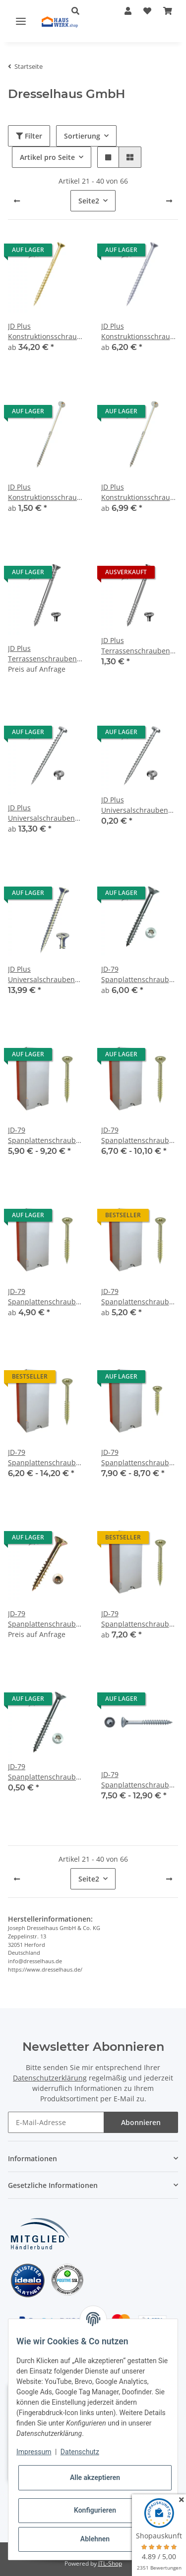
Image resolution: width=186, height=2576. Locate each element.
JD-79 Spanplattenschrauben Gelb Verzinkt (139, 1457)
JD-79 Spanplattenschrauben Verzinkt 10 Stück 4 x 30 (46, 1772)
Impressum (33, 2452)
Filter (29, 136)
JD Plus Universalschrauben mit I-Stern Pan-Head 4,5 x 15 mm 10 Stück (136, 805)
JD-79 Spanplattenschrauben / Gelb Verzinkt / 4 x (46, 1297)
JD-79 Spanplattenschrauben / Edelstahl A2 (139, 974)
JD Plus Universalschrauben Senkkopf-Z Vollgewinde (41, 974)
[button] (128, 11)
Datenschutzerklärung (50, 2077)
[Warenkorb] (167, 11)
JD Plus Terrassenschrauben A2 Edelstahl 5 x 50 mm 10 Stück (135, 646)
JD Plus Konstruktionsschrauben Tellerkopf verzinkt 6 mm (46, 492)
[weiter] (169, 201)
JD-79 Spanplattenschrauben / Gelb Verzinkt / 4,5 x (139, 1297)
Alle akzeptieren (95, 2477)
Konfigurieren (95, 2510)
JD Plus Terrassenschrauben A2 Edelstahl (42, 654)
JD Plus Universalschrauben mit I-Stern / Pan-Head (45, 813)
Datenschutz (80, 2452)
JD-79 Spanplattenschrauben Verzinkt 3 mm (139, 1780)
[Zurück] (17, 201)
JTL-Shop (110, 2563)
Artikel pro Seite (47, 157)
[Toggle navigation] (21, 21)
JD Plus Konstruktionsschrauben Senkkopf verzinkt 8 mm (140, 331)
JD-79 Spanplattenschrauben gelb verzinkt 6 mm (139, 1619)
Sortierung (82, 136)
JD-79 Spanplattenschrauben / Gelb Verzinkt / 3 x (46, 1135)
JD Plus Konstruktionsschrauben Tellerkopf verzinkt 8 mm (140, 492)
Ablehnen (95, 2539)
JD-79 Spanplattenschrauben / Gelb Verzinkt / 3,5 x (139, 1135)
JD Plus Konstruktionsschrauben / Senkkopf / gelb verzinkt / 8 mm (46, 331)
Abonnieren (141, 2122)
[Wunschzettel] (147, 11)
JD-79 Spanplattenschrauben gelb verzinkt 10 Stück (46, 1619)
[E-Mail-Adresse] (56, 2122)
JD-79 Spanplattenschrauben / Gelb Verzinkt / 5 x (46, 1457)
